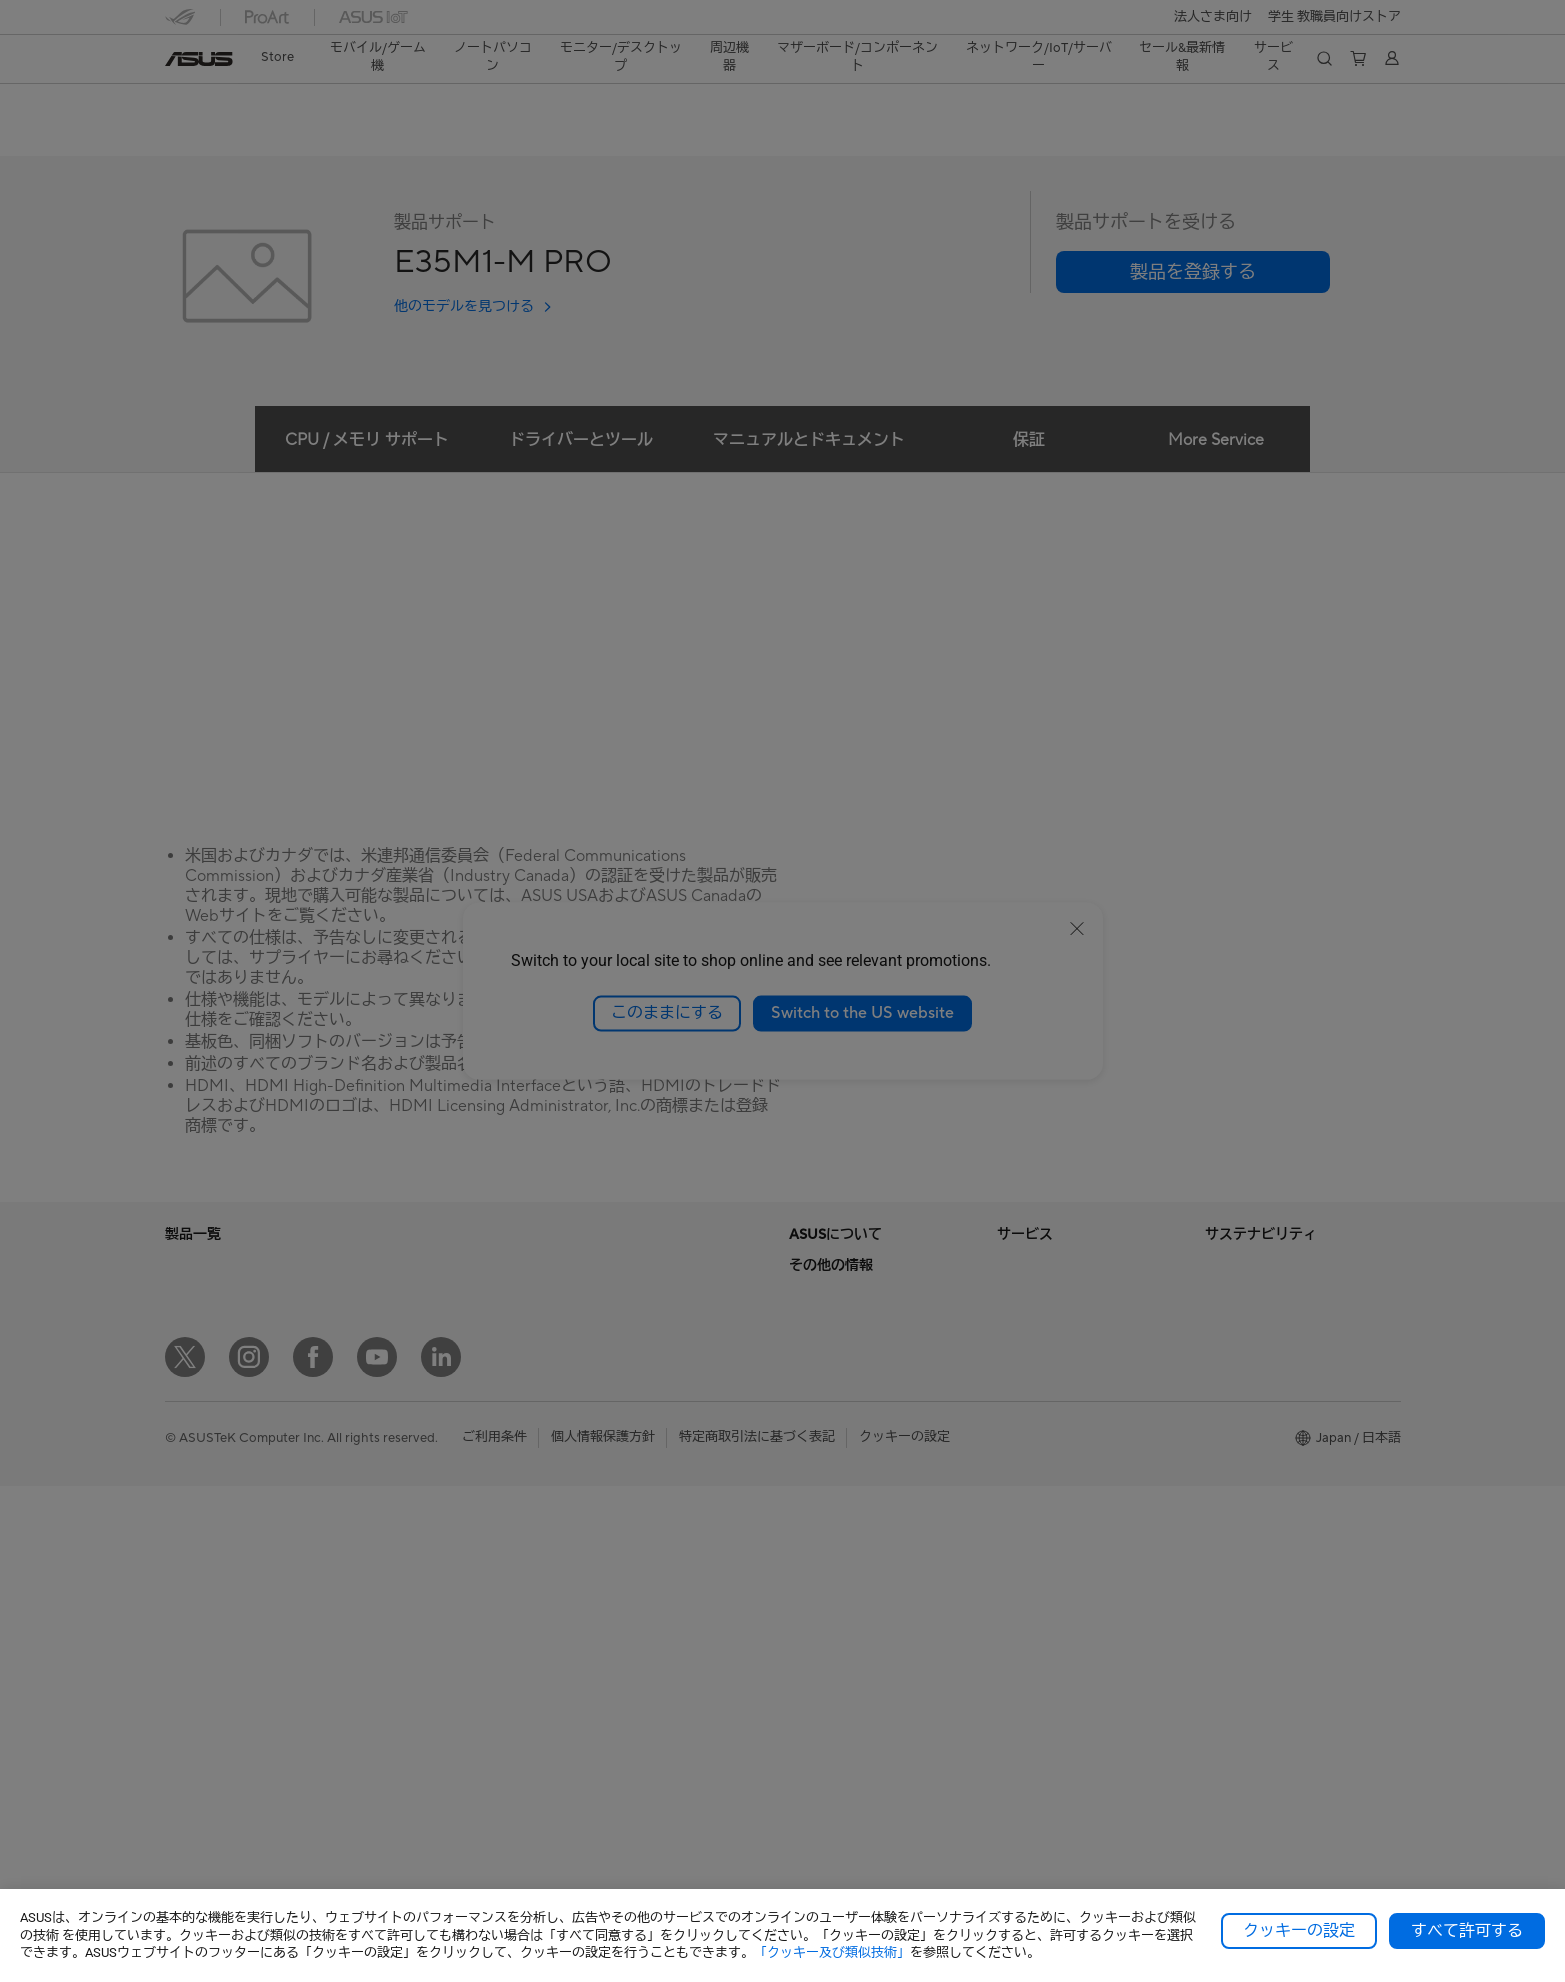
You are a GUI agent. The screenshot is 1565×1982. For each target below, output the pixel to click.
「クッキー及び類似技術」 (832, 1952)
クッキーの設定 (1299, 1931)
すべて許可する (1467, 1931)
